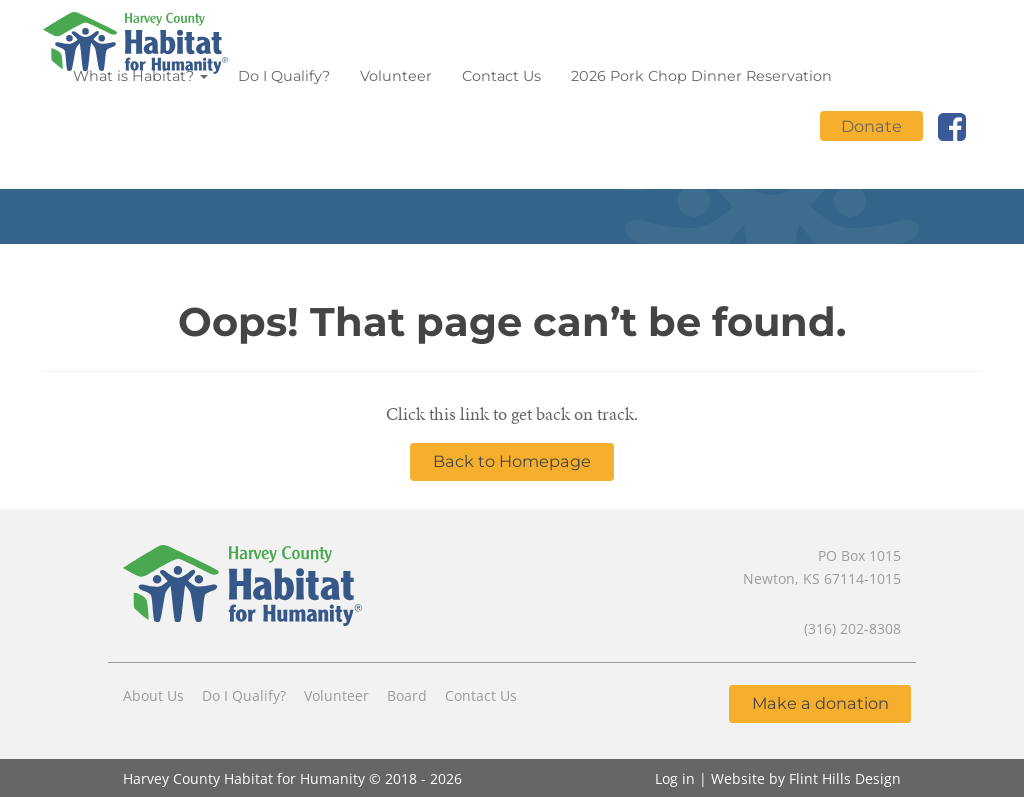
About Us (153, 695)
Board (407, 695)
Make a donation (820, 703)
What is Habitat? (140, 76)
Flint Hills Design (845, 778)
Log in (675, 778)
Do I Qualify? (284, 76)
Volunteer (396, 76)
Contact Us (501, 76)
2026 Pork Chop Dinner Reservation (701, 76)
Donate (871, 126)
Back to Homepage (512, 461)
